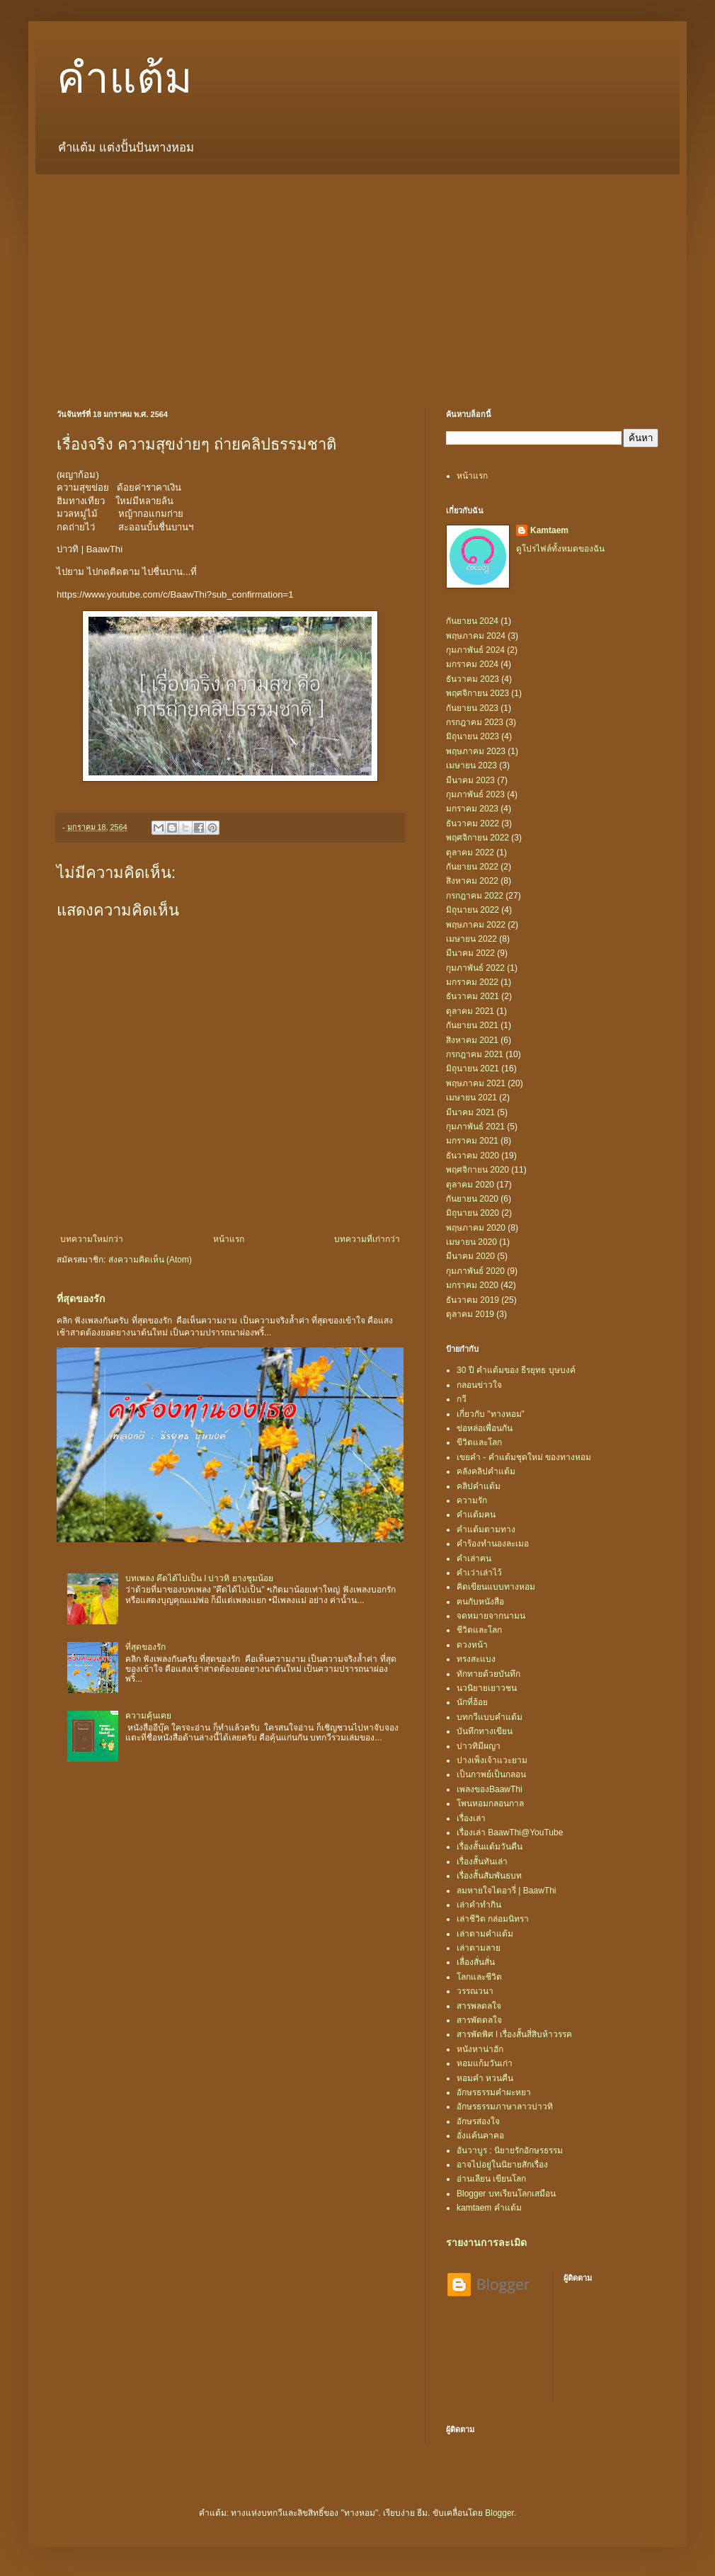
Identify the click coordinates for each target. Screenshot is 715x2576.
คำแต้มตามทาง (486, 1529)
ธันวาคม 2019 (472, 1300)
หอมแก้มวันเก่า (485, 2063)
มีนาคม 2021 (470, 1112)
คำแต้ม (125, 78)
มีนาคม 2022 (470, 953)
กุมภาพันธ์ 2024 (475, 650)
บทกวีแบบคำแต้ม (489, 1717)
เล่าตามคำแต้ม (485, 1934)
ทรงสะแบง (476, 1659)
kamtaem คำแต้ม (489, 2208)
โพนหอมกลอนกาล (490, 1803)
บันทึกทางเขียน (485, 1731)
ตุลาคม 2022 (470, 852)
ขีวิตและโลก (479, 1442)
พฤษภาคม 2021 (475, 1083)
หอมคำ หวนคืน (485, 2078)
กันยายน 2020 (472, 1199)
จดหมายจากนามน (491, 1616)
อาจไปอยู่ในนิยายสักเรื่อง (502, 2165)
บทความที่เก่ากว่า (367, 1239)
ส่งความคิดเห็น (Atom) (150, 1260)
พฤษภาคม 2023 (475, 751)
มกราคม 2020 (472, 1285)
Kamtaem (549, 530)
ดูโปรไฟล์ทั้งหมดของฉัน (560, 549)
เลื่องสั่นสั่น (476, 1962)
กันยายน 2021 (472, 1025)
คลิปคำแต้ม (478, 1486)
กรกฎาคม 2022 (474, 896)
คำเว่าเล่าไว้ (479, 1573)
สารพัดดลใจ (479, 2020)
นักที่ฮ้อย (472, 1702)
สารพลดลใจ (479, 2006)
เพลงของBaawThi (489, 1789)
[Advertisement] (357, 280)
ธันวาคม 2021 (472, 996)
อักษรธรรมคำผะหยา (494, 2092)
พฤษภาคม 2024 (475, 636)
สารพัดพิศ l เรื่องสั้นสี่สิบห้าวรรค (514, 2034)
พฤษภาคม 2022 (475, 925)
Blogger (499, 2513)
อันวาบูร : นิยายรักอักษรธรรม (510, 2150)
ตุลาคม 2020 (470, 1185)
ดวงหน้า (472, 1645)
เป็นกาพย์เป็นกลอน (491, 1774)
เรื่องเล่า (471, 1818)
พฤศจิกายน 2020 (477, 1170)
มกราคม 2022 (472, 982)
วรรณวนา (475, 1991)
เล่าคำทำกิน (479, 1905)
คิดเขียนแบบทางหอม (496, 1587)
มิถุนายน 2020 (472, 1213)
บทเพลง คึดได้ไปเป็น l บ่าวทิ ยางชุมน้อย (199, 1578)
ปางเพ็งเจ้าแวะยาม (492, 1760)
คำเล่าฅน (474, 1558)
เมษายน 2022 (471, 939)
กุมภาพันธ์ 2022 (475, 968)
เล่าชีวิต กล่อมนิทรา (493, 1919)
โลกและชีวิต (479, 1977)
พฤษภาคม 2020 (475, 1228)
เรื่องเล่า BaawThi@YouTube (510, 1832)
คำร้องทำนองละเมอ (493, 1544)
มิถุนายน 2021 (472, 1068)
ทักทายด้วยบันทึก (488, 1674)
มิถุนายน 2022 (472, 910)
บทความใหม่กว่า (91, 1239)
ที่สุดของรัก (81, 1298)
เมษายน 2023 (471, 765)
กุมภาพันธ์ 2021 (475, 1127)
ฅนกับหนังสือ (480, 1602)
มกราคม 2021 (472, 1141)
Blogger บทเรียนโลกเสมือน (506, 2194)
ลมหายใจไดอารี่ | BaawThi (506, 1891)
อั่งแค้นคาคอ (480, 2136)
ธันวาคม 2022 (472, 823)
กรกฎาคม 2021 (474, 1054)
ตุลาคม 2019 (470, 1314)
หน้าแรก (228, 1239)
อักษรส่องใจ (478, 2121)
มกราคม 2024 (472, 664)
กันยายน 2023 (472, 708)
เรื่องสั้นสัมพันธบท (489, 1876)
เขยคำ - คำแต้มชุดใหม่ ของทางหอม (524, 1457)
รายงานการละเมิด (486, 2242)
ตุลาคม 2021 (470, 1011)
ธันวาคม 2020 (472, 1156)
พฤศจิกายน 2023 (477, 693)
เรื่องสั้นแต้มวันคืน (489, 1847)
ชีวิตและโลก (479, 1630)
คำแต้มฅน (476, 1515)
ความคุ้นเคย (148, 1716)
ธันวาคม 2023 (472, 679)
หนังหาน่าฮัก (480, 2049)
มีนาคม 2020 (470, 1256)
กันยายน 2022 (472, 867)
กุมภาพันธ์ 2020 (475, 1271)
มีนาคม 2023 (470, 780)
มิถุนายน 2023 (472, 736)
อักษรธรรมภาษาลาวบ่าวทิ (505, 2106)
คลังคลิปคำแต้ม (486, 1471)
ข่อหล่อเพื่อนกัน (485, 1428)
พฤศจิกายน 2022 (477, 838)
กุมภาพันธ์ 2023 (475, 794)
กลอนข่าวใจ (479, 1385)
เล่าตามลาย (478, 1948)
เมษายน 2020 (471, 1242)
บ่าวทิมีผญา (478, 1746)
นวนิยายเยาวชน (487, 1688)
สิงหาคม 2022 (472, 881)
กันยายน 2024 (472, 621)
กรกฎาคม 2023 (474, 722)
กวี (462, 1399)
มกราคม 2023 (472, 809)
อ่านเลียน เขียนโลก (491, 2179)
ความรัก (472, 1500)
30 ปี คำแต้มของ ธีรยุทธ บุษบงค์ (516, 1370)
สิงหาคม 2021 (472, 1040)
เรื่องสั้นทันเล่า (482, 1862)
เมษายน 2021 (471, 1097)
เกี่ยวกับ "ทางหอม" (491, 1414)
